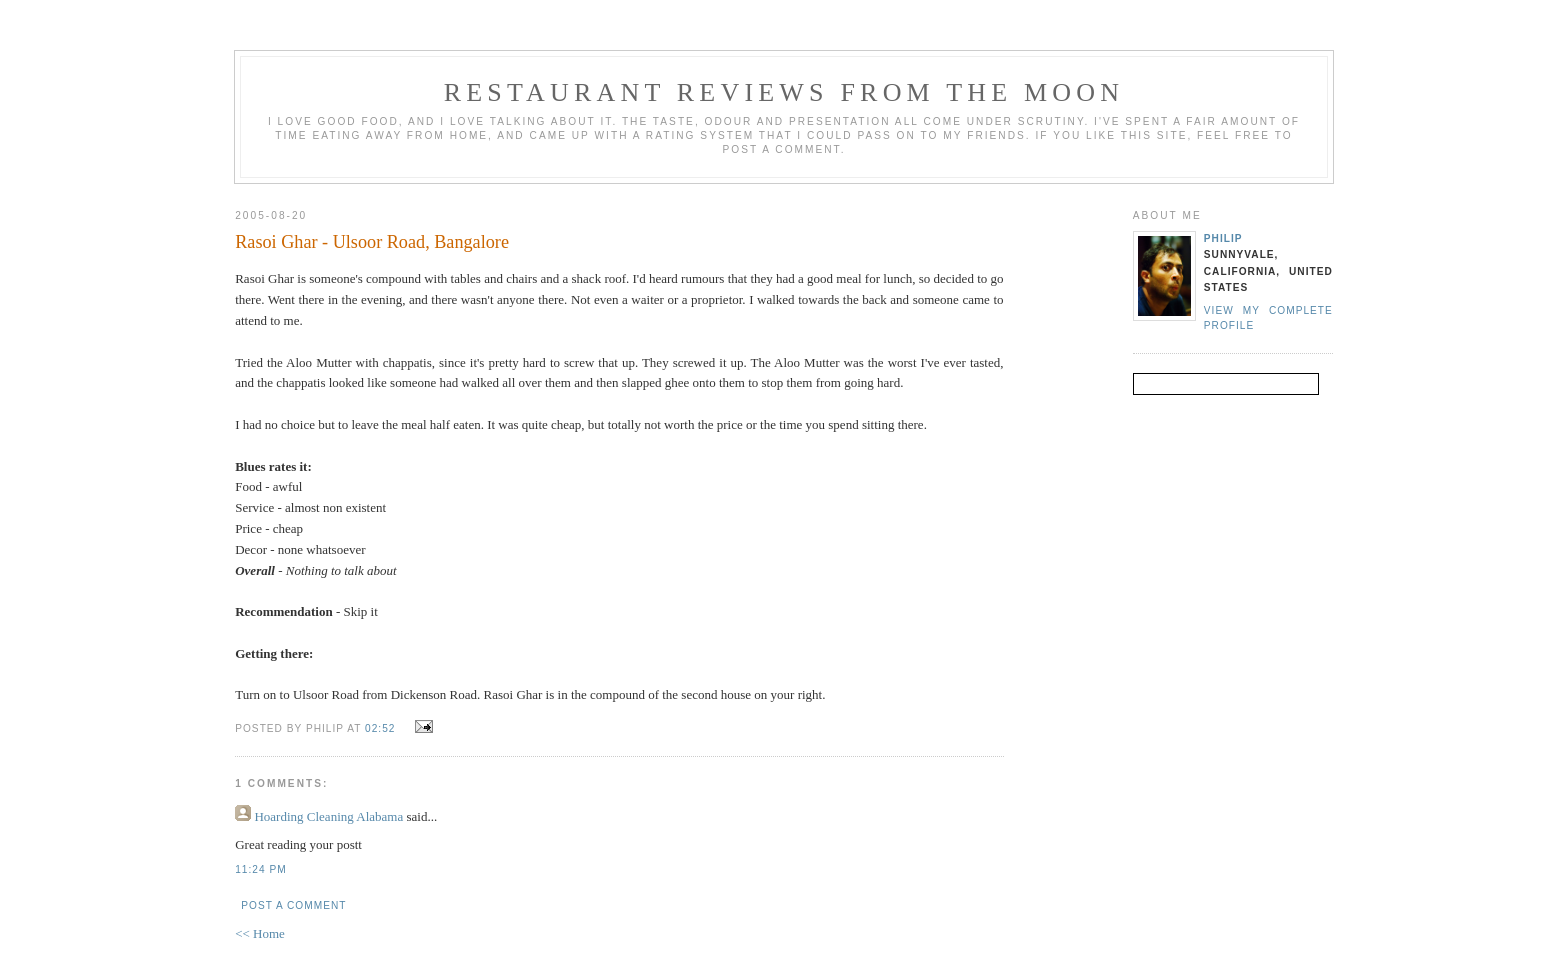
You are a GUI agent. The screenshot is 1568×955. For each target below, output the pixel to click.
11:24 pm (260, 869)
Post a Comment (293, 905)
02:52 (380, 728)
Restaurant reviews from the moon (784, 92)
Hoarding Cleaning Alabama (328, 816)
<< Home (260, 933)
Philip (1223, 238)
